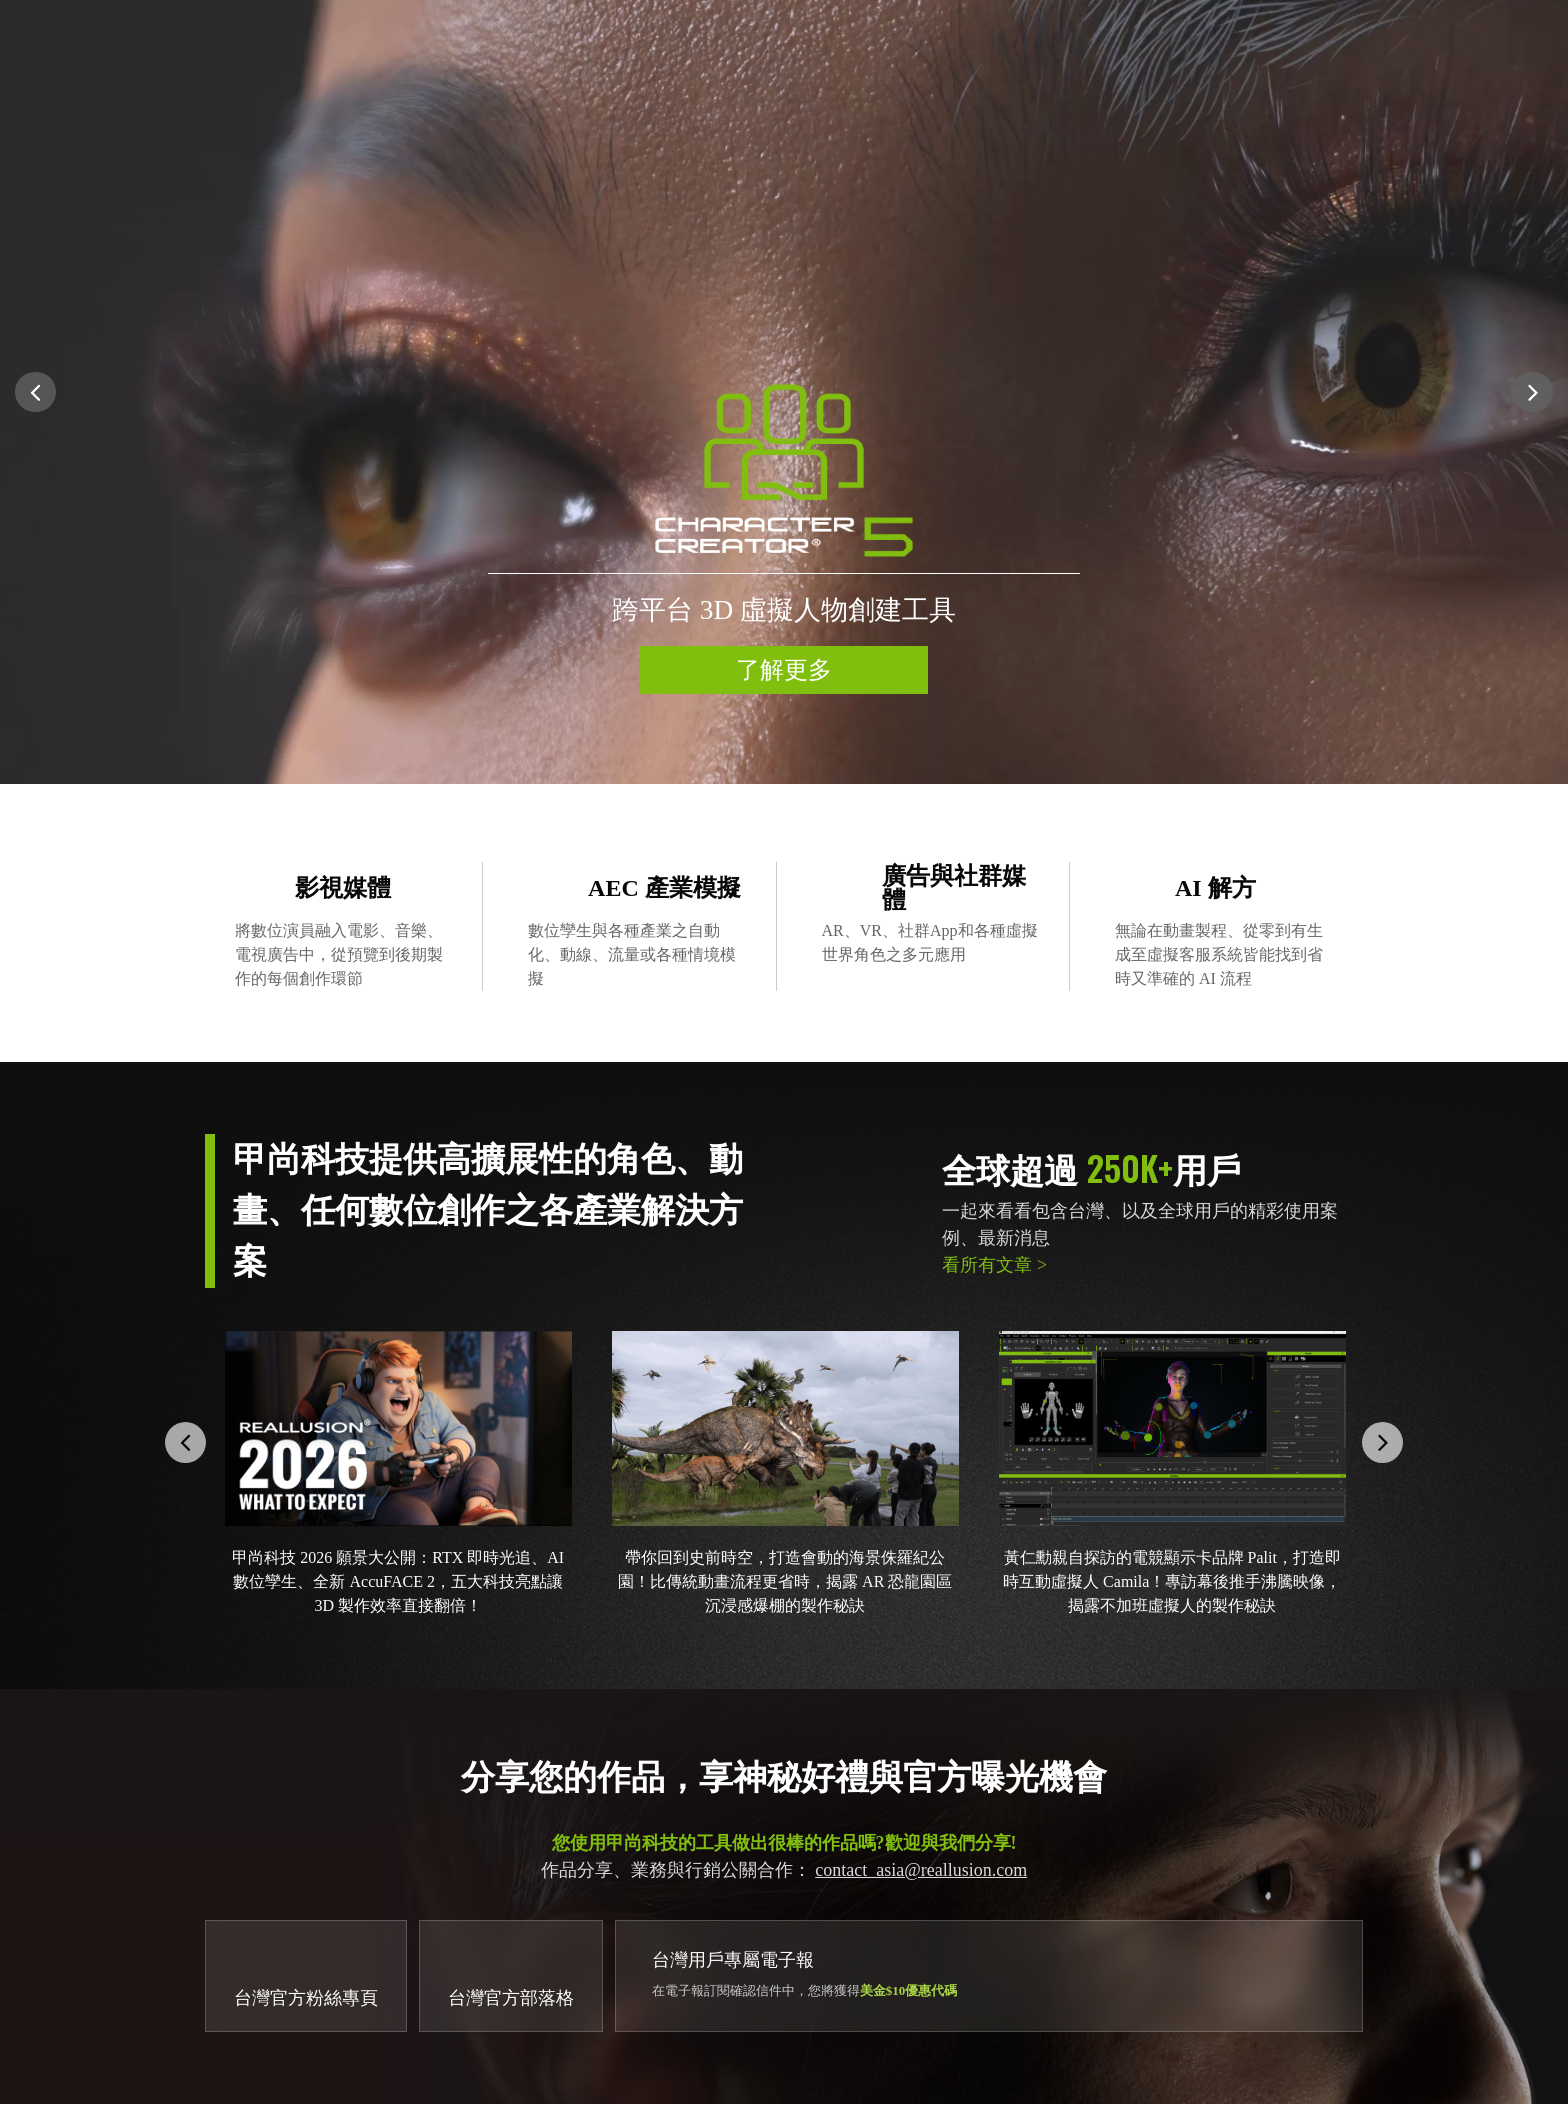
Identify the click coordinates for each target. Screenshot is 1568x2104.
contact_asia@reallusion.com (921, 1870)
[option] (784, 392)
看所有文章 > (994, 1265)
